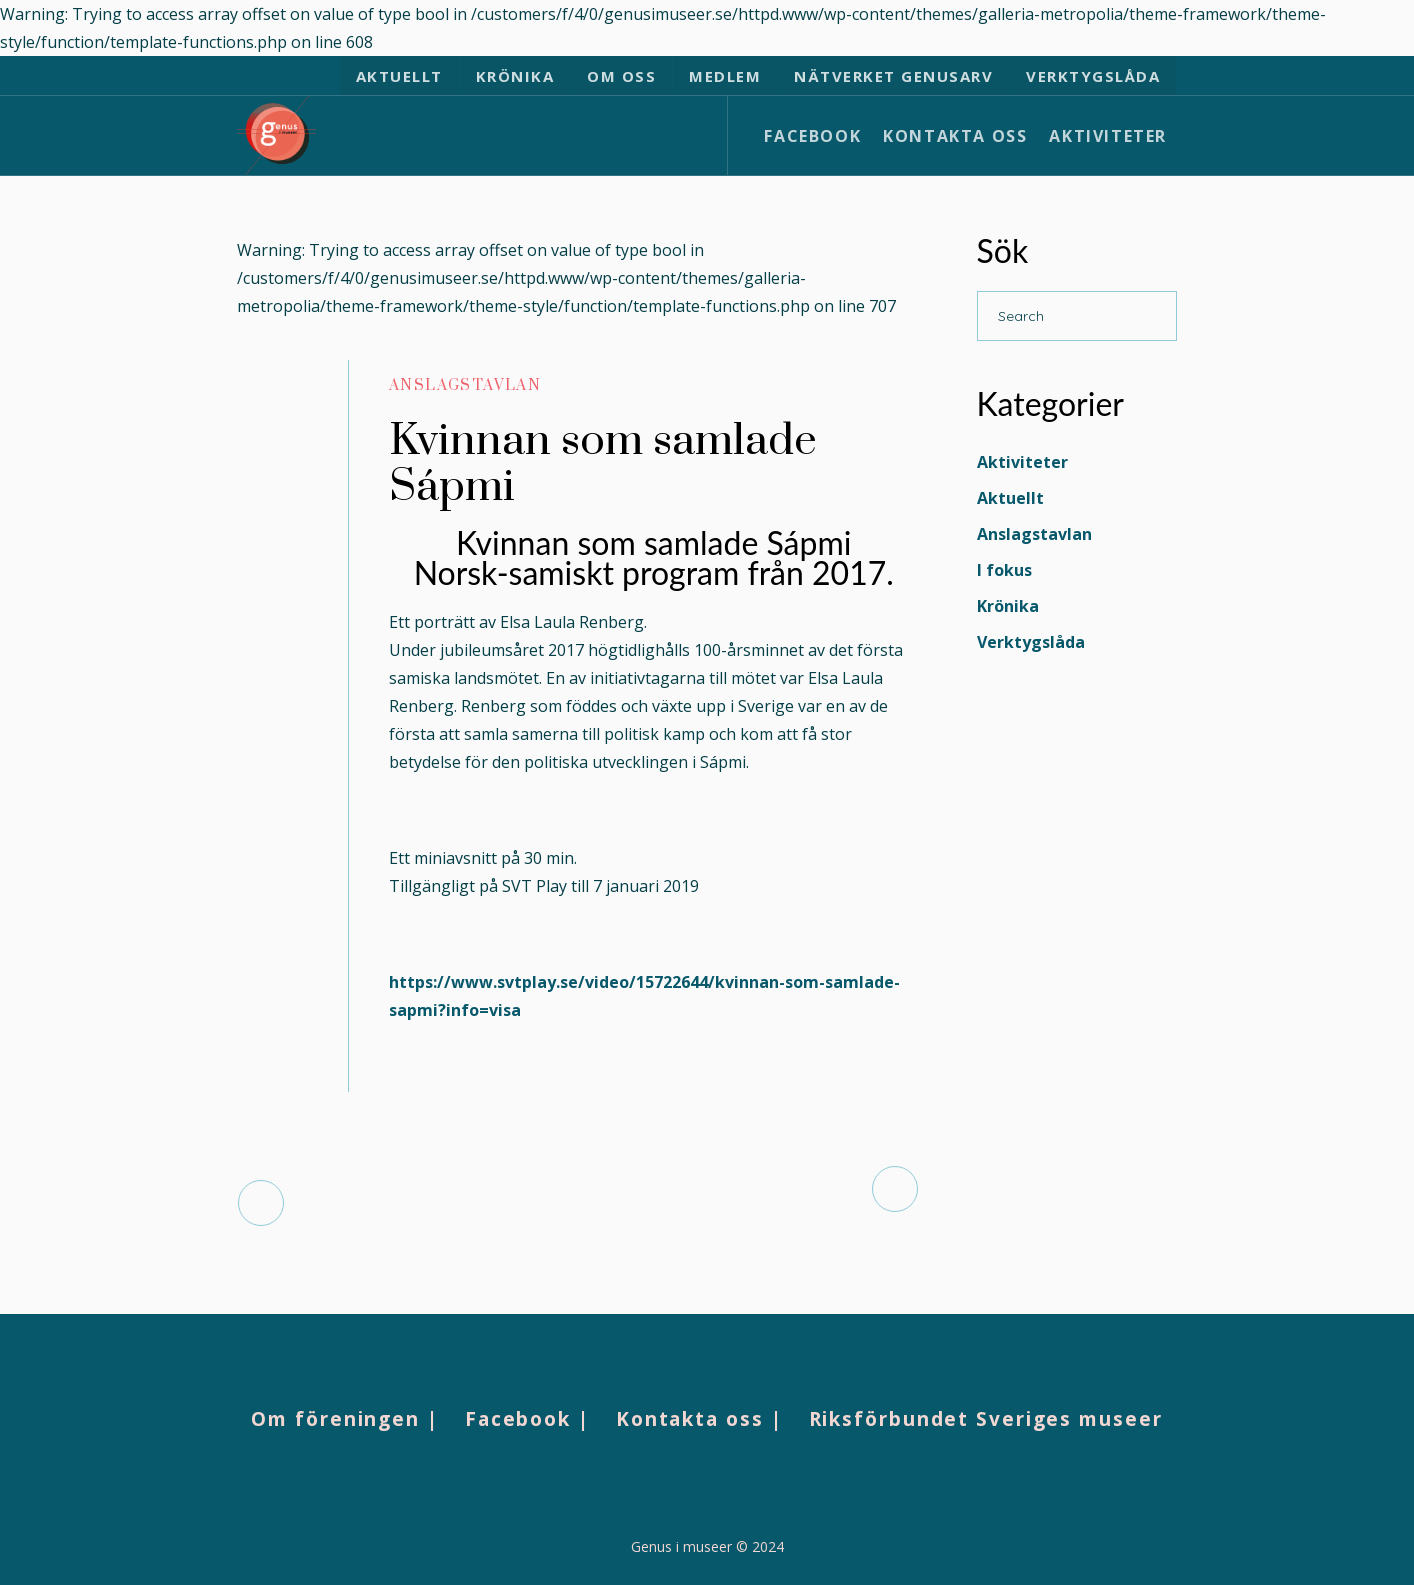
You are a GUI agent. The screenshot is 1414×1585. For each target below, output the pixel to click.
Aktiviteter (1022, 462)
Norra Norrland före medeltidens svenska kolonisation (430, 1202)
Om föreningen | (345, 1419)
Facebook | (527, 1419)
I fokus (1004, 570)
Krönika (1008, 606)
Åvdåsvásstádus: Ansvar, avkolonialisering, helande (725, 1188)
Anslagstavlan (465, 385)
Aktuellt (1010, 498)
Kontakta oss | (699, 1419)
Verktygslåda (1031, 642)
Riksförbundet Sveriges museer (986, 1419)
